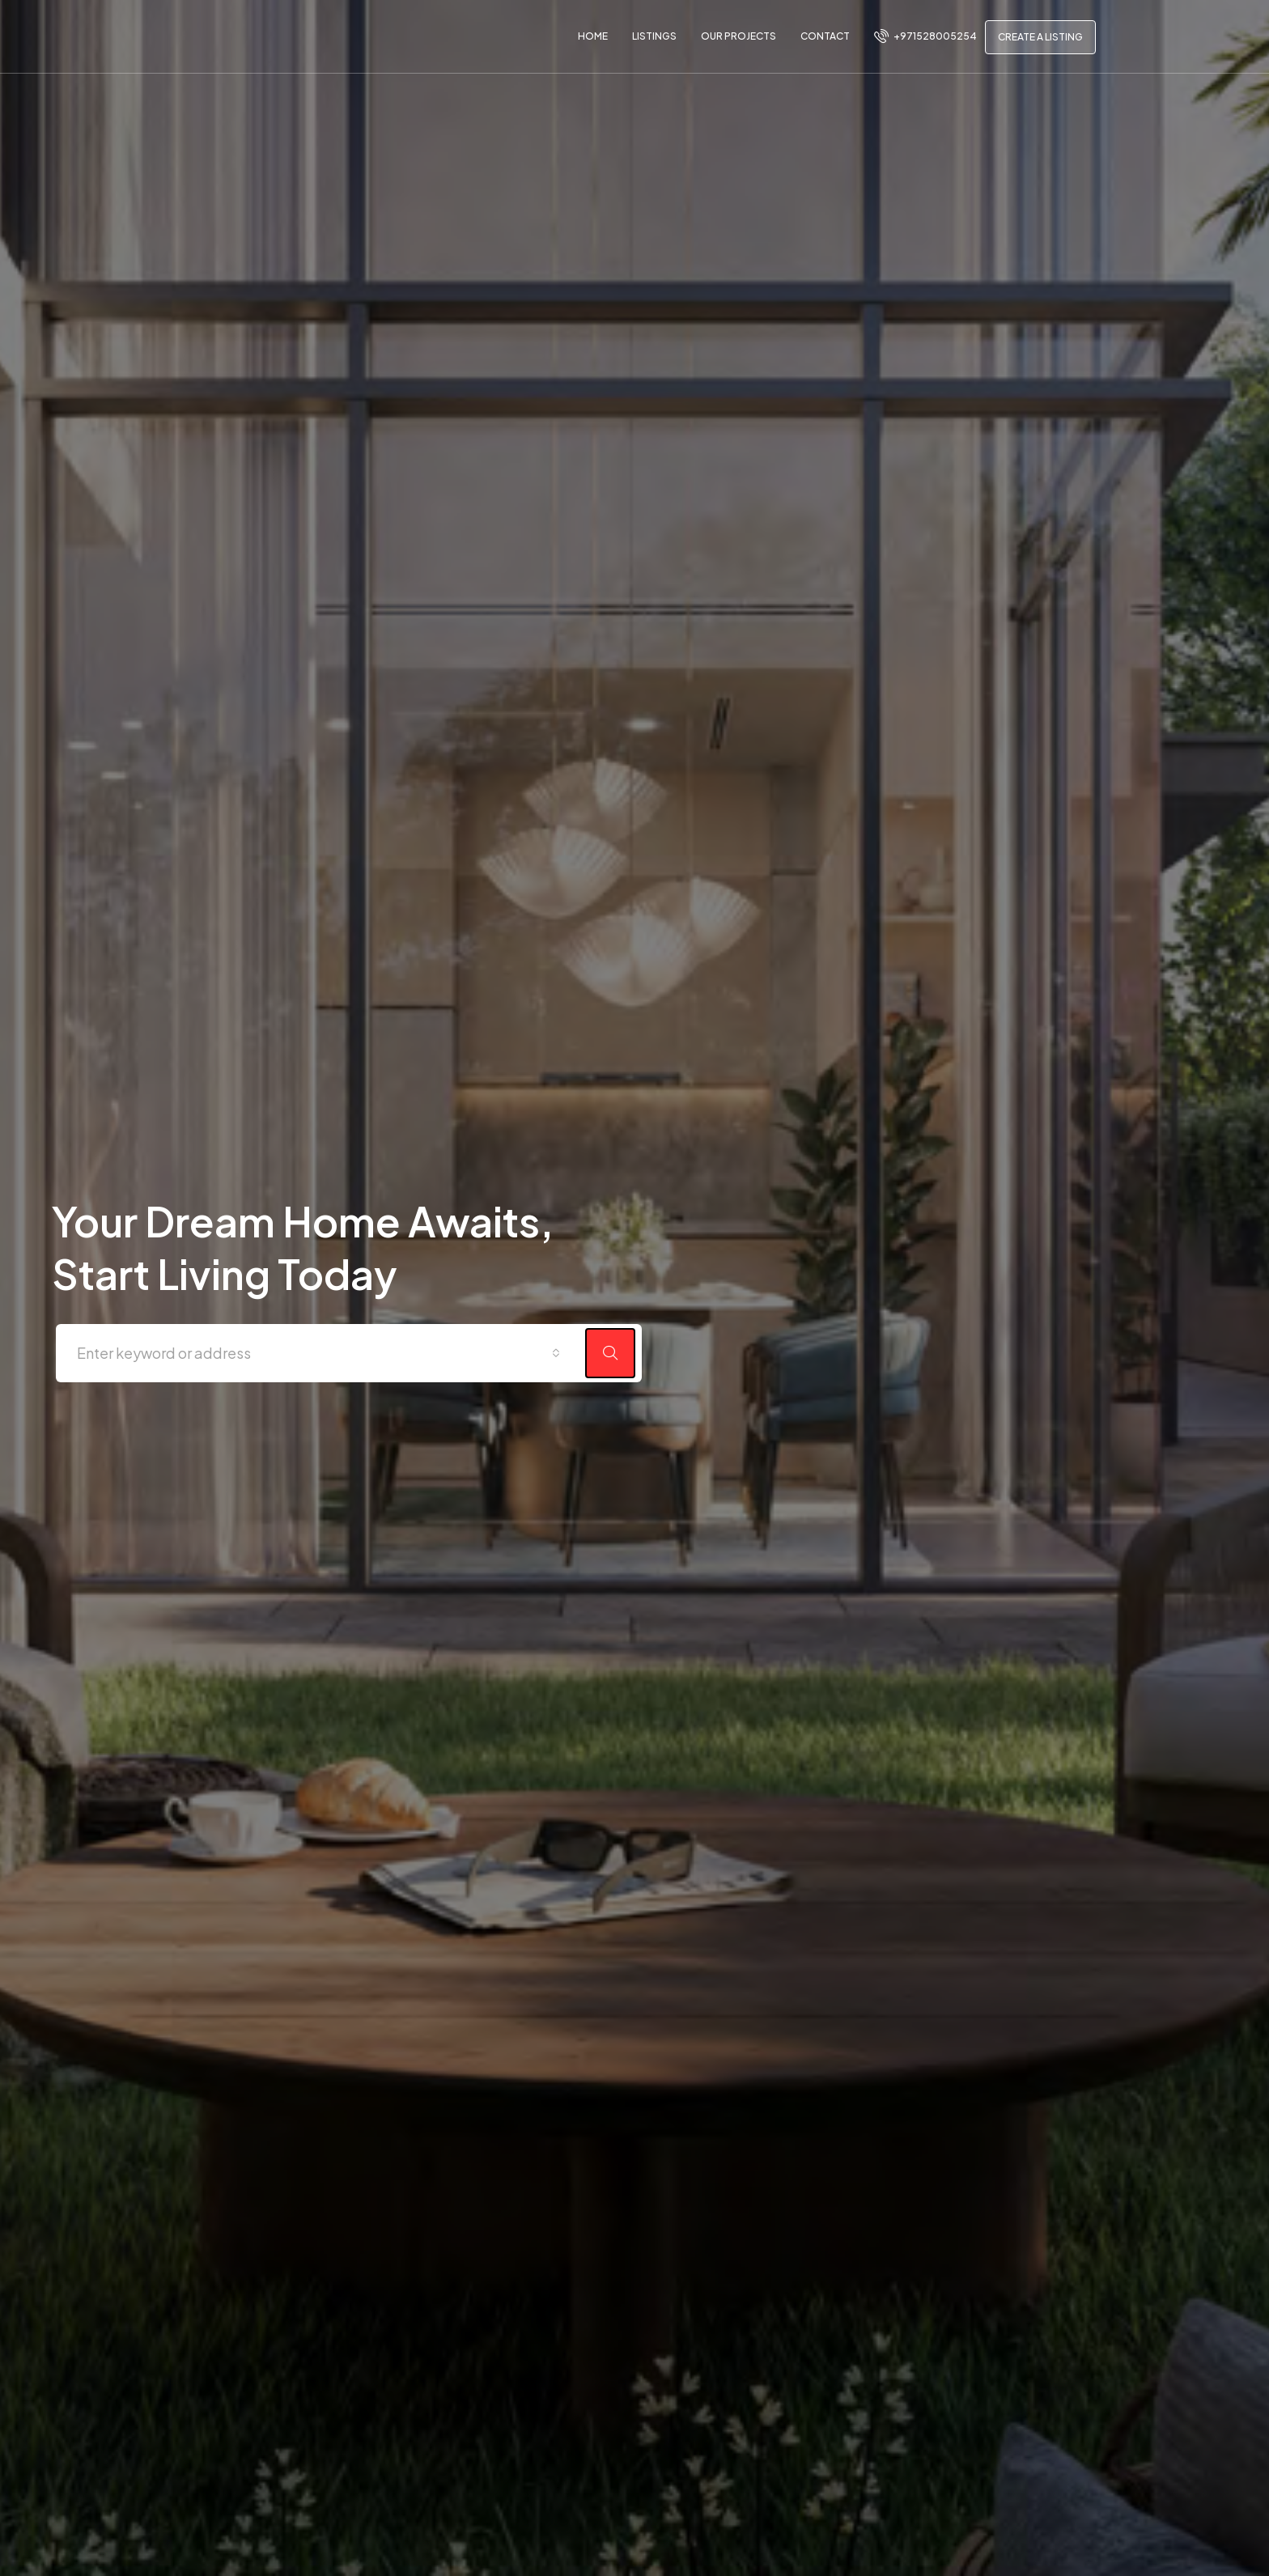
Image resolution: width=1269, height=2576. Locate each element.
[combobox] (318, 1357)
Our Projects (738, 36)
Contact (825, 36)
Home (593, 36)
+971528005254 (925, 35)
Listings (654, 36)
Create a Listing (1040, 37)
